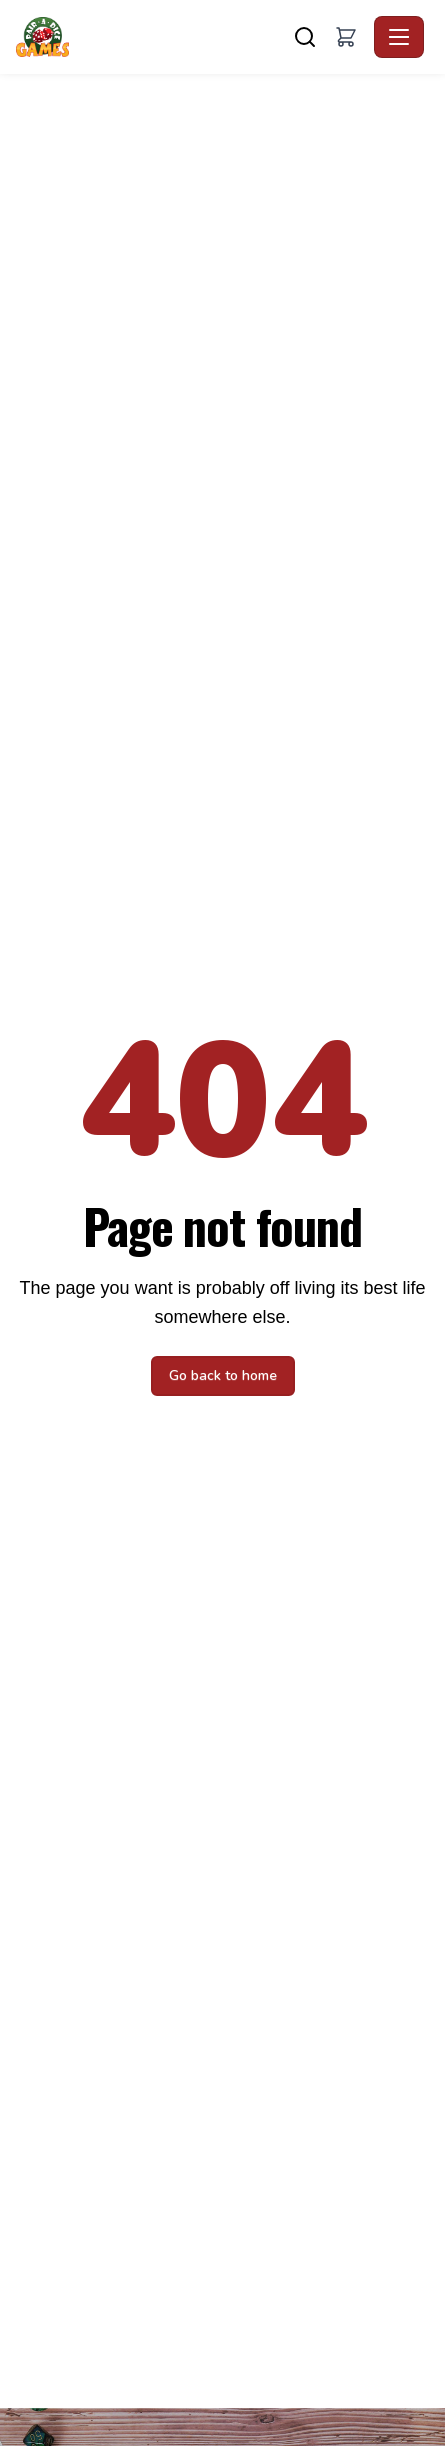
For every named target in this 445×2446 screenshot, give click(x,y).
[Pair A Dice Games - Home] (46, 37)
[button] (346, 37)
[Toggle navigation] (399, 37)
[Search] (305, 37)
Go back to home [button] (223, 1375)
